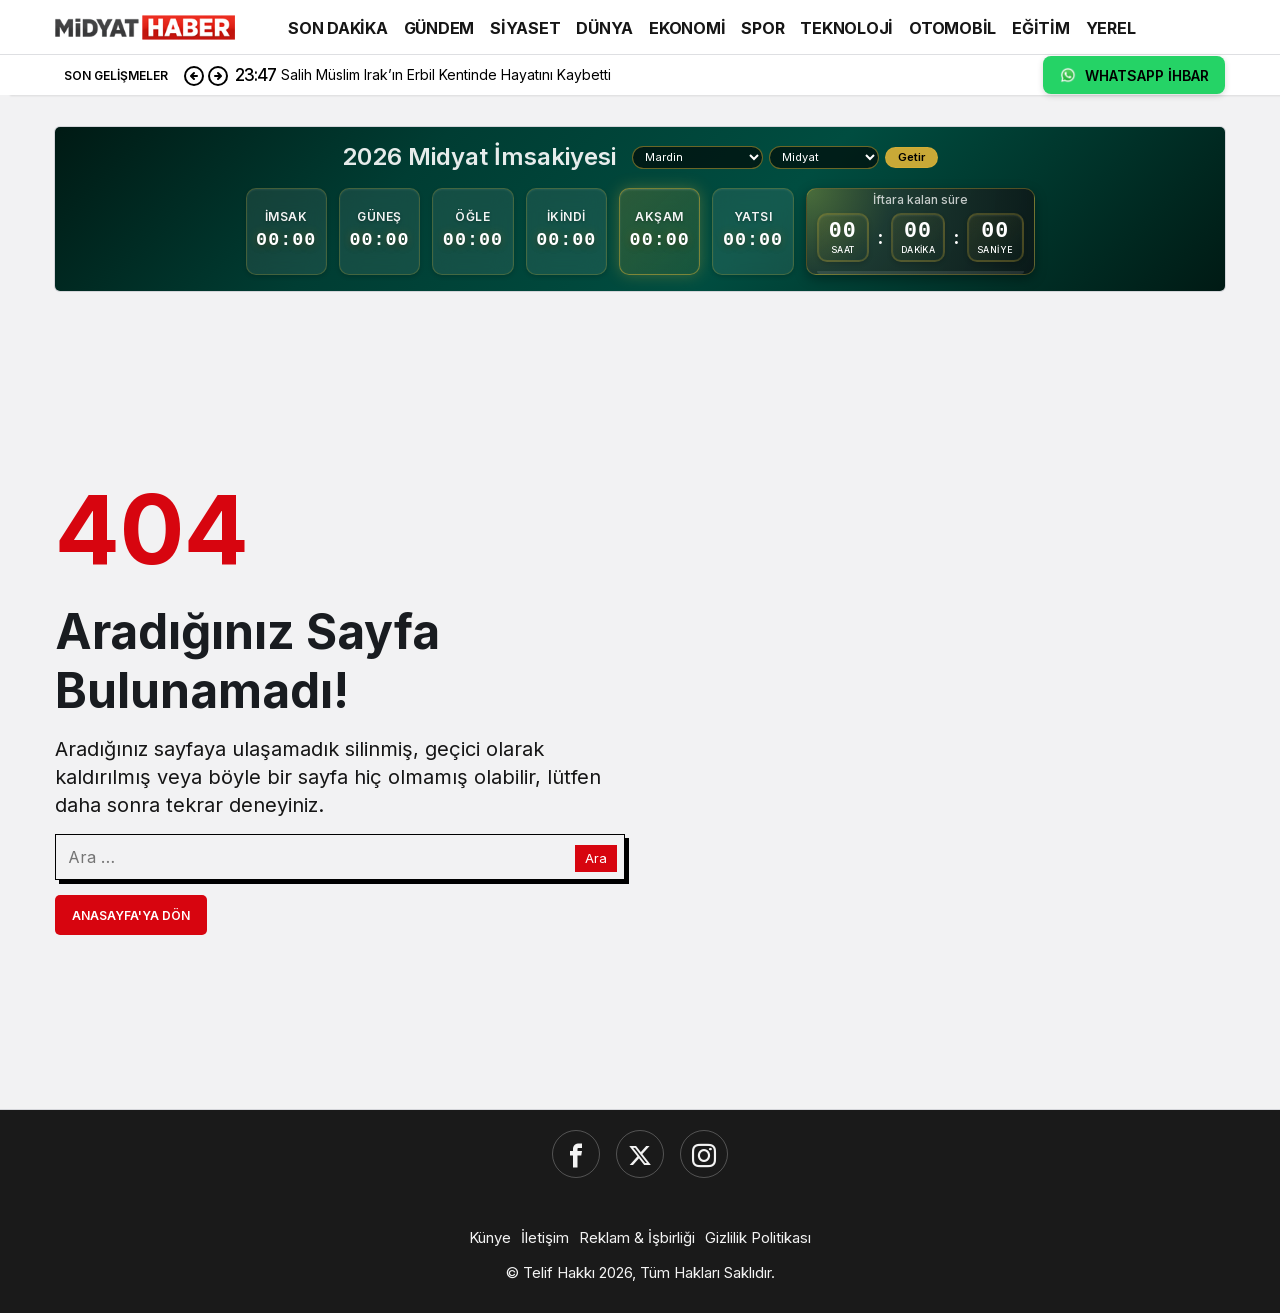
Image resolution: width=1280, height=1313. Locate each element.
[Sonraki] (218, 75)
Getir (911, 157)
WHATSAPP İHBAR (1134, 75)
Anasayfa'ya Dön (131, 915)
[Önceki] (194, 75)
